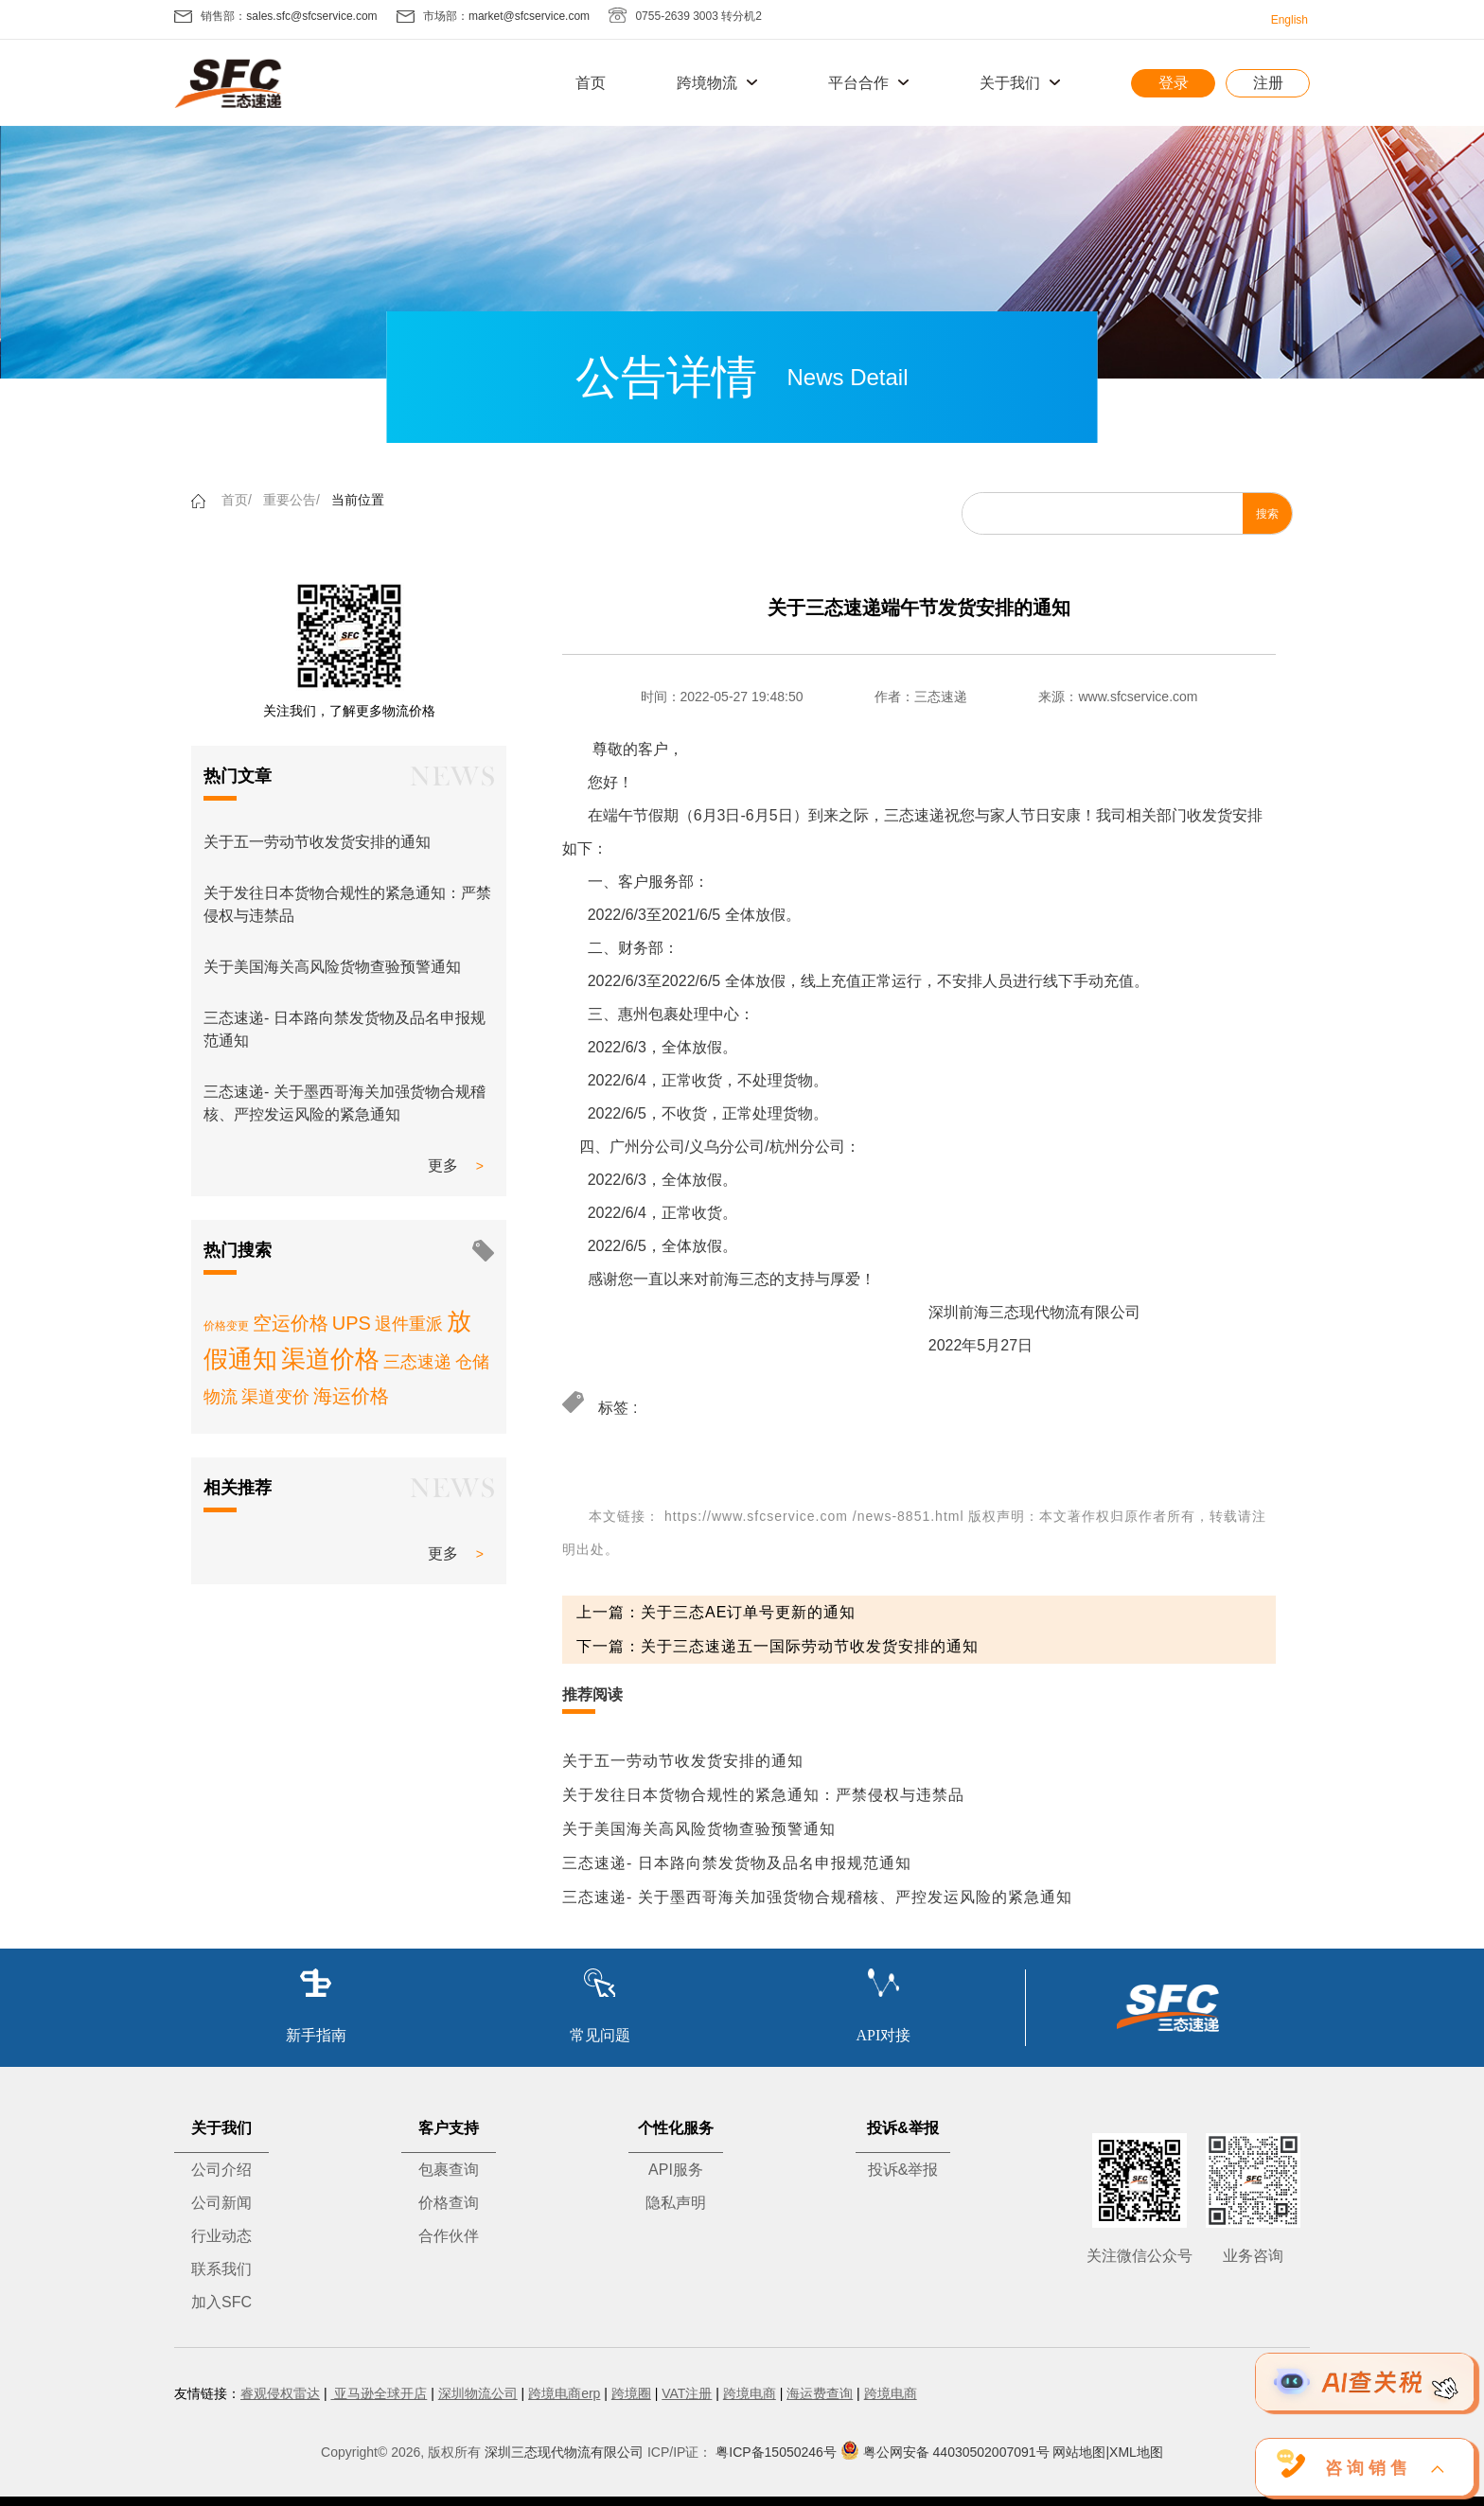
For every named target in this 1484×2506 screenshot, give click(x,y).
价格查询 (448, 2203)
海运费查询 (819, 2393)
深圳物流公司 (478, 2393)
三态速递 (417, 1361)
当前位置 (357, 499)
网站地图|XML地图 (1107, 2452)
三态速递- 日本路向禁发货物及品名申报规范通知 (736, 1863)
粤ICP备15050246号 (776, 2452)
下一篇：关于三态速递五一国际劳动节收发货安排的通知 (777, 1646)
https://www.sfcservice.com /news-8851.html (814, 1516)
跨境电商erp (564, 2393)
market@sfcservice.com (529, 16)
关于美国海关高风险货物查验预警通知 (332, 967)
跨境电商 (749, 2393)
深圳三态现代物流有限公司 (564, 2452)
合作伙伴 (448, 2236)
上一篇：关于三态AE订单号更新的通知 (716, 1612)
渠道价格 (330, 1359)
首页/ (236, 499)
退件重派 (409, 1324)
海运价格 (351, 1395)
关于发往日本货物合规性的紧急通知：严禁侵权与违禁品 (763, 1795)
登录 (1173, 83)
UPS (351, 1323)
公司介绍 (221, 2170)
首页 (590, 83)
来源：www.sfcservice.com (1117, 696)
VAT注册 (687, 2393)
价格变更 (226, 1325)
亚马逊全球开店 (378, 2393)
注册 (1268, 83)
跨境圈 (631, 2393)
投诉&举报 (903, 2170)
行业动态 (221, 2236)
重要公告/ (291, 499)
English (1289, 19)
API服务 (675, 2170)
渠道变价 (275, 1396)
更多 (443, 1165)
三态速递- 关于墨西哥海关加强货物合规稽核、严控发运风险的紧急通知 (817, 1897)
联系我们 (221, 2269)
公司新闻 (221, 2203)
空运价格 (290, 1323)
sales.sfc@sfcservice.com (311, 16)
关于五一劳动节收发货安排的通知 (317, 842)
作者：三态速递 (920, 696)
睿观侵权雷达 (280, 2393)
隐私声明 (675, 2203)
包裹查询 (448, 2170)
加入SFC (221, 2302)
